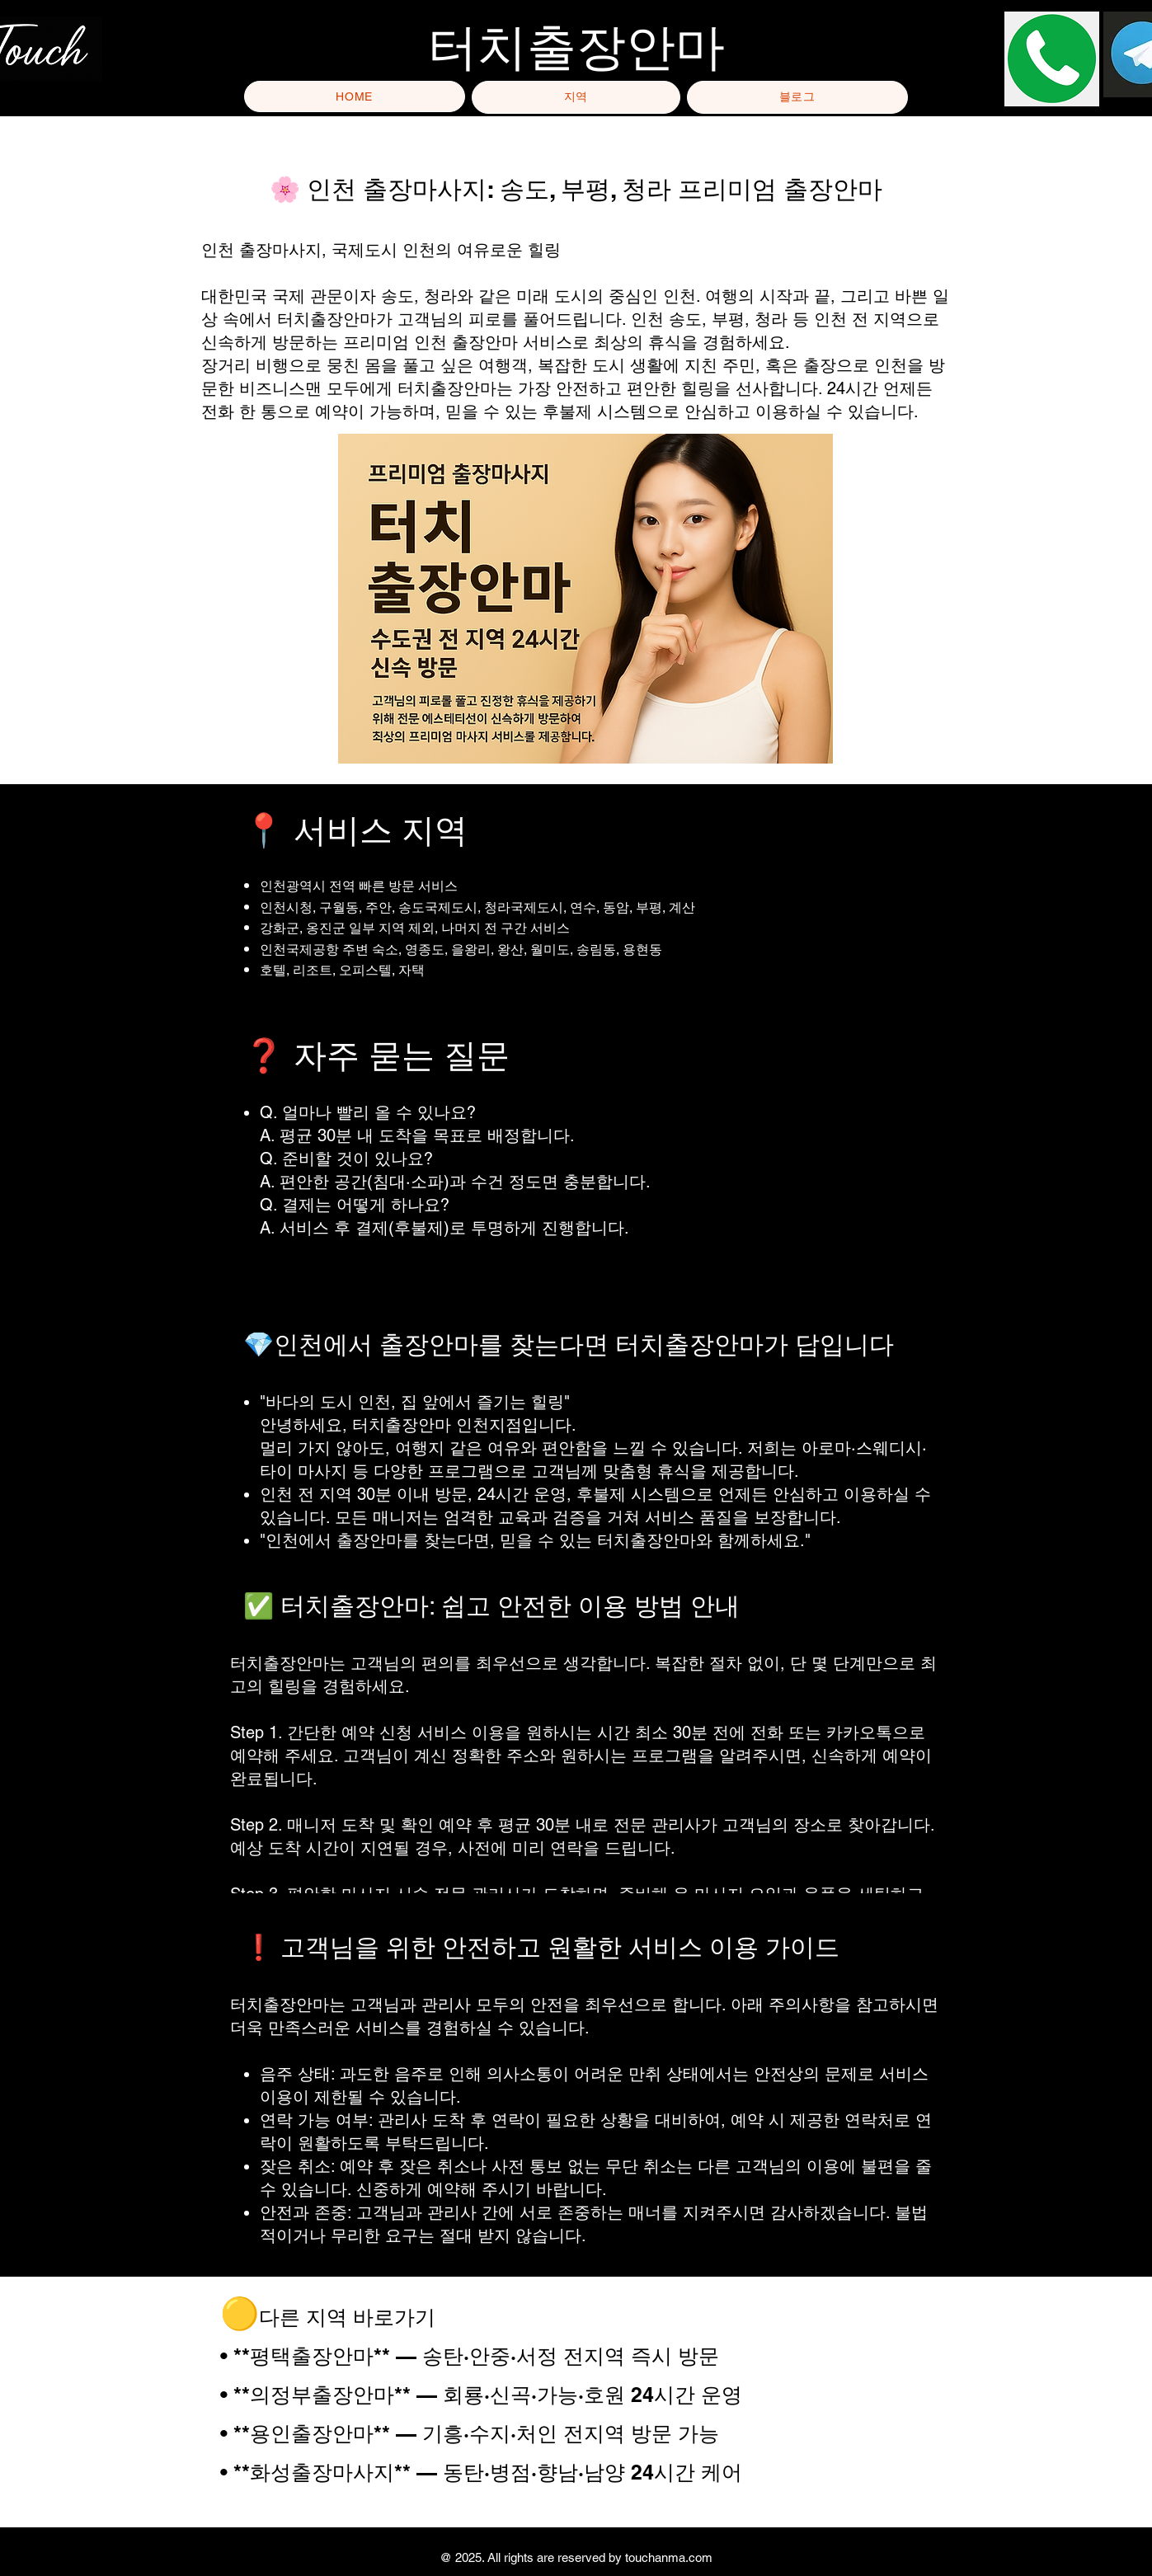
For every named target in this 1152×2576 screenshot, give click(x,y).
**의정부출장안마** (322, 2394)
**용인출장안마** (314, 2433)
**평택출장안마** (311, 2355)
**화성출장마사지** (322, 2472)
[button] (576, 97)
